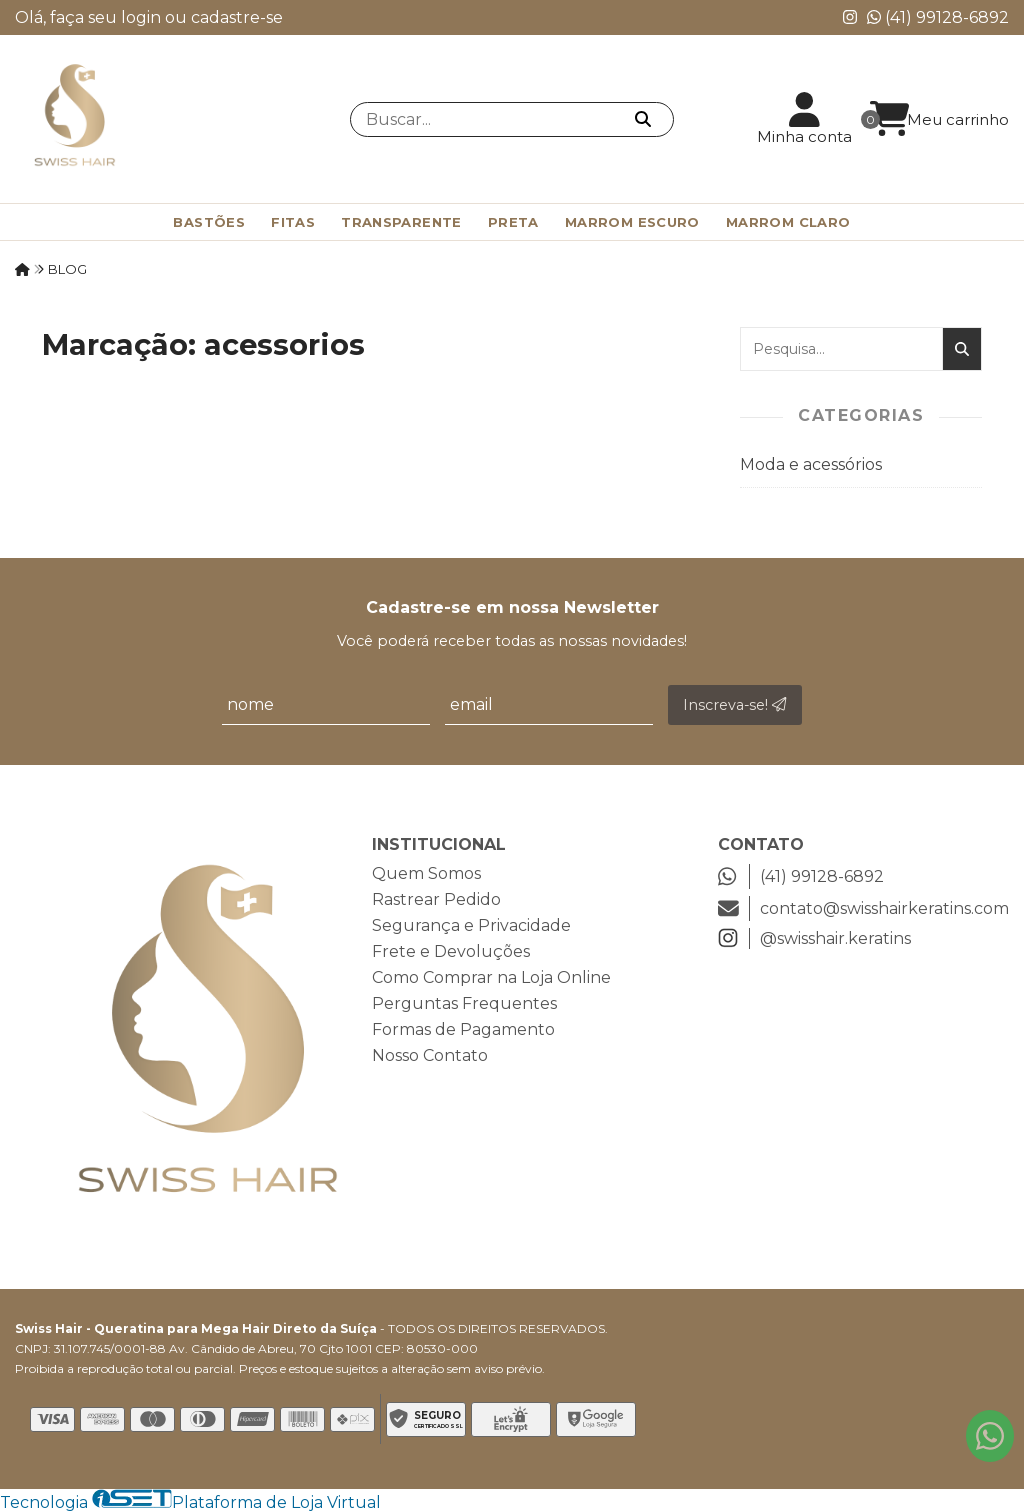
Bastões (209, 222)
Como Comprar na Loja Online (491, 977)
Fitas (293, 222)
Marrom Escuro (632, 222)
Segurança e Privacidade (471, 925)
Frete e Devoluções (451, 951)
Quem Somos (426, 873)
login (143, 17)
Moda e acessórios (811, 464)
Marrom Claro (788, 222)
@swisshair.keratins (814, 938)
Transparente (401, 222)
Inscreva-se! (734, 705)
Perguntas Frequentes (464, 1003)
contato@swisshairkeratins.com (863, 908)
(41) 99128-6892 (938, 17)
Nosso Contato (430, 1055)
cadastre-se (237, 17)
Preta (513, 222)
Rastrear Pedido (436, 899)
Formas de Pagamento (463, 1029)
